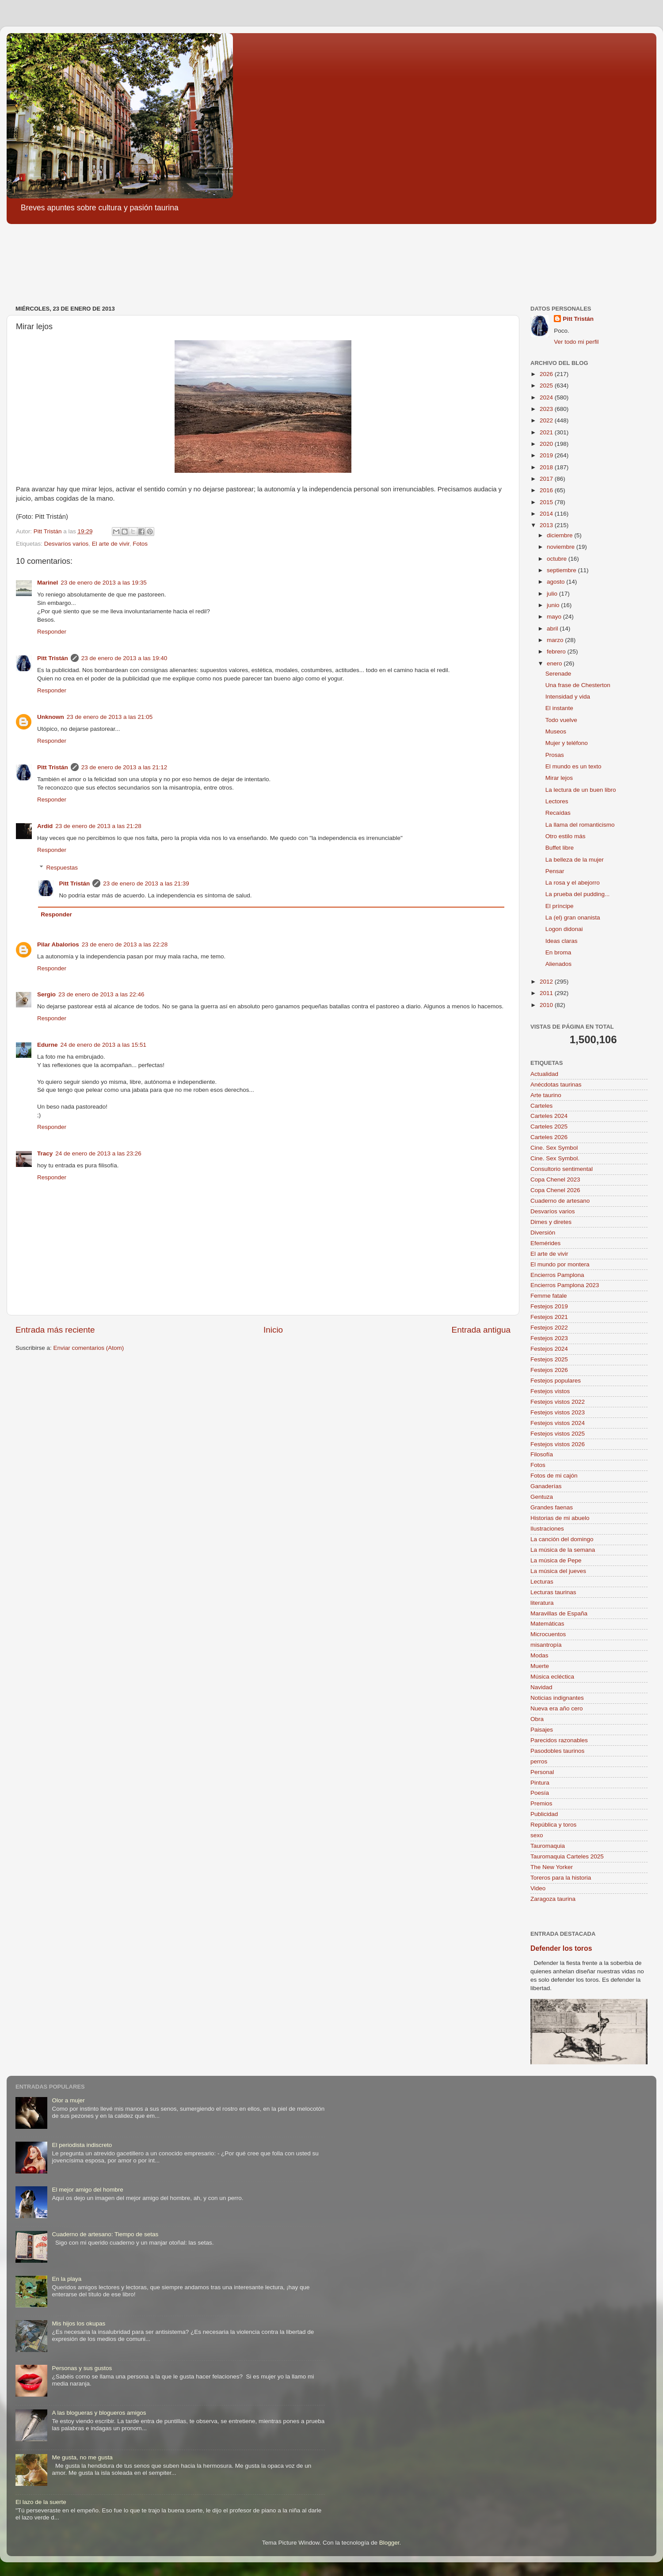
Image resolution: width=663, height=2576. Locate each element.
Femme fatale (548, 1295)
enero (555, 663)
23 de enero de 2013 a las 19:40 (124, 658)
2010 (547, 1005)
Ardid (45, 826)
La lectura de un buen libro (580, 789)
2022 (547, 420)
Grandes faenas (551, 1507)
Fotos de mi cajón (554, 1475)
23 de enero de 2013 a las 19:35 (103, 582)
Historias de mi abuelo (560, 1518)
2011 (547, 993)
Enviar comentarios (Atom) (88, 1348)
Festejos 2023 (549, 1338)
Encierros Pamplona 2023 (564, 1285)
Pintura (539, 1782)
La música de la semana (562, 1549)
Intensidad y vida (567, 696)
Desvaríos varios (66, 543)
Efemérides (545, 1243)
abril (553, 628)
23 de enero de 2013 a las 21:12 (124, 767)
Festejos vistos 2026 (557, 1444)
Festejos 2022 (549, 1327)
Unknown (50, 717)
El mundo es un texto (573, 766)
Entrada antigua (481, 1329)
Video (537, 1888)
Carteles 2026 (549, 1137)
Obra (537, 1719)
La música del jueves (558, 1571)
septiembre (562, 570)
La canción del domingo (562, 1539)
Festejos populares (555, 1380)
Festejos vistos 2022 (557, 1401)
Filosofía (541, 1454)
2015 (547, 502)
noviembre (561, 546)
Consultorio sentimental (561, 1169)
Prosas (554, 755)
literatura (542, 1603)
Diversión (542, 1232)
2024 (547, 397)
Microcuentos (548, 1634)
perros (538, 1761)
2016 (547, 490)
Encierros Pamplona (557, 1275)
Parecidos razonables (559, 1740)
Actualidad (544, 1074)
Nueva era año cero (556, 1708)
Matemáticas (547, 1623)
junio (554, 605)
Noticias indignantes (557, 1698)
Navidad (541, 1687)
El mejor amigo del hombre (87, 2189)
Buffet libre (559, 847)
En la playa (66, 2279)
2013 (547, 525)
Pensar (554, 871)
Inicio (273, 1329)
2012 (547, 981)
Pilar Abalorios (58, 944)
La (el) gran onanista (572, 917)
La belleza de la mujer (574, 859)
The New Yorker (551, 1867)
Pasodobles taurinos (557, 1751)
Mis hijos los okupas (78, 2323)
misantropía (546, 1644)
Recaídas (558, 812)
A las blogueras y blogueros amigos (99, 2412)
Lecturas (541, 1581)
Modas (539, 1655)
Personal (542, 1772)
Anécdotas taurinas (556, 1084)
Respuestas (62, 867)
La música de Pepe (556, 1560)
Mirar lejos (559, 778)
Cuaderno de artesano (560, 1200)
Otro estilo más (565, 836)
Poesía (539, 1793)
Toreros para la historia (560, 1877)
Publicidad (544, 1814)
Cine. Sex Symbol (554, 1147)
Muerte (539, 1666)
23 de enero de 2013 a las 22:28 (125, 944)
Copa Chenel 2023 (555, 1179)
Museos (555, 731)
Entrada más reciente (55, 1329)
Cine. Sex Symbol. (554, 1158)
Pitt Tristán (52, 658)
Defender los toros (561, 1948)
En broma (558, 952)
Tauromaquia (547, 1846)
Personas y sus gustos (82, 2368)
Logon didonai (564, 929)
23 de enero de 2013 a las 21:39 (146, 883)
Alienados (558, 964)
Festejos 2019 (549, 1306)
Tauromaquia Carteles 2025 (567, 1856)
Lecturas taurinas (553, 1592)
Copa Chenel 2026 (555, 1190)
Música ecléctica (552, 1676)
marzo (556, 640)
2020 (547, 444)
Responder (51, 631)
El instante (559, 708)
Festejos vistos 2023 (557, 1412)
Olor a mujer (68, 2100)
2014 (547, 513)
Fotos (140, 543)
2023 (547, 409)
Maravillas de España (558, 1613)
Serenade (558, 673)
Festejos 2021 (549, 1317)
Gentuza (541, 1496)
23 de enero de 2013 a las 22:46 (101, 994)
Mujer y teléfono (566, 743)
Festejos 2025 (549, 1359)
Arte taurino (545, 1095)
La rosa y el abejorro (572, 882)
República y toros (553, 1824)
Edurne (47, 1044)
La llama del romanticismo (580, 824)
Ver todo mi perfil (576, 341)
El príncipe (559, 906)
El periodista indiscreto (82, 2145)
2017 (547, 478)
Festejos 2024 (549, 1348)
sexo (536, 1835)
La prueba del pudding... (577, 894)
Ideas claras (561, 941)
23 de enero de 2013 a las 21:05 (109, 717)
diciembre (560, 535)
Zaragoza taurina (552, 1899)
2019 (547, 455)
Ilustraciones (547, 1528)
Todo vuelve (561, 720)
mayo (555, 616)
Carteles (541, 1105)
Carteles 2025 (549, 1126)
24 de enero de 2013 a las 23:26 (98, 1153)
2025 (547, 385)
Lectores (556, 801)
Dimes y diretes (551, 1222)
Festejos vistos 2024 (557, 1423)
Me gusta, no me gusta (82, 2457)
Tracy (45, 1153)
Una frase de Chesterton (577, 685)
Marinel (47, 582)
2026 (547, 374)
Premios (541, 1803)
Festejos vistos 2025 (557, 1433)
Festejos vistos (550, 1391)
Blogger (389, 2542)
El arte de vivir (111, 543)
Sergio (46, 994)
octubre (557, 558)
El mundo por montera (560, 1264)
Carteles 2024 (549, 1116)
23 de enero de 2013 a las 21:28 (98, 826)
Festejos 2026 (549, 1370)
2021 (547, 432)
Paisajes (541, 1729)
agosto (556, 581)
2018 (547, 467)
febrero (557, 651)
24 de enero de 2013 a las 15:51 (103, 1044)
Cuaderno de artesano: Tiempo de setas (105, 2234)
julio (553, 593)
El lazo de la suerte (40, 2502)
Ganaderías (546, 1486)
